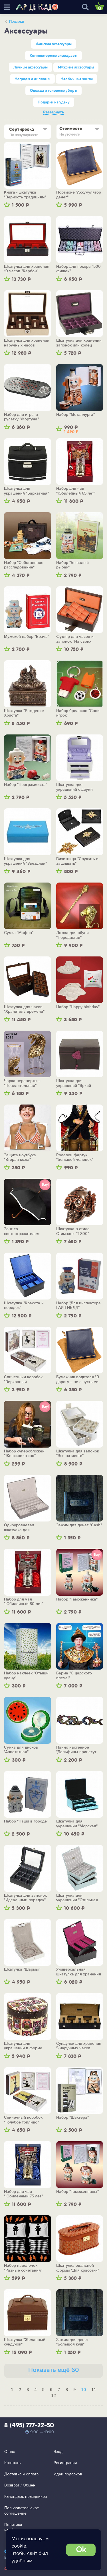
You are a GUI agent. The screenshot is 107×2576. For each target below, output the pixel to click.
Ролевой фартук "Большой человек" (74, 1157)
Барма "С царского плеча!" (74, 1675)
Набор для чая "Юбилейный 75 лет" (23, 2194)
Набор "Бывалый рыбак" (72, 565)
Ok (81, 2549)
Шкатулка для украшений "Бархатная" (26, 491)
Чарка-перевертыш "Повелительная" (22, 1083)
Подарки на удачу (54, 102)
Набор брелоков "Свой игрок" (78, 713)
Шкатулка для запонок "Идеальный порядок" (25, 1898)
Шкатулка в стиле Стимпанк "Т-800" (73, 1231)
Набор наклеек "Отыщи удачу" (26, 1675)
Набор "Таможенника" (77, 1599)
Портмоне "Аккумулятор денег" (78, 195)
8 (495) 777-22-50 (29, 2426)
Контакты (12, 2462)
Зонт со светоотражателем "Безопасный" (21, 1231)
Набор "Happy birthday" (78, 1007)
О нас (9, 2451)
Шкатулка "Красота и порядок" (24, 1305)
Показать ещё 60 (53, 2370)
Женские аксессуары (54, 44)
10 (83, 2389)
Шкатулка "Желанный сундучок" (24, 2342)
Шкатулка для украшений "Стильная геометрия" (77, 1898)
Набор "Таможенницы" (77, 2191)
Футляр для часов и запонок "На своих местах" (75, 639)
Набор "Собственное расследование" (23, 565)
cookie (18, 2546)
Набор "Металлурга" (75, 414)
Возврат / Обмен (19, 2485)
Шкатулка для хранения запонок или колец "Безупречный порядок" (79, 343)
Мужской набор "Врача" (26, 636)
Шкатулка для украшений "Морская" (77, 1823)
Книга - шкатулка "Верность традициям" (25, 195)
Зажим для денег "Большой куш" (72, 2342)
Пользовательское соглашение (21, 2511)
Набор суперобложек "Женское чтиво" (24, 1453)
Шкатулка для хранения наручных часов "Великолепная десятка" (27, 343)
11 (93, 2389)
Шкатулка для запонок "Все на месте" (77, 1453)
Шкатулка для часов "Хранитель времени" (24, 1009)
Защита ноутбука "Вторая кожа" (20, 1157)
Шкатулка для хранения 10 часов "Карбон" (26, 269)
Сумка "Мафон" (18, 933)
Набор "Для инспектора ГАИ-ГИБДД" (78, 1305)
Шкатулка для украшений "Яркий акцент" (73, 1083)
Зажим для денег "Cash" (79, 1525)
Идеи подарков (68, 2474)
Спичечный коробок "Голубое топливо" (23, 2120)
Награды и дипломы (32, 79)
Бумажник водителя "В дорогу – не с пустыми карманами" (77, 1379)
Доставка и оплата (21, 2474)
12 (53, 2395)
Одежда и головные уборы (53, 90)
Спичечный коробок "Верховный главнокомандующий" (24, 1379)
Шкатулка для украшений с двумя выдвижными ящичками (79, 787)
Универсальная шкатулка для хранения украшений (78, 1972)
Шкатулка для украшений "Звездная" (25, 861)
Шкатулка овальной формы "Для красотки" (77, 2268)
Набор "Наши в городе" (26, 1821)
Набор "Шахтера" (72, 2117)
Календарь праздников (25, 2496)
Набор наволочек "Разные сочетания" (23, 2268)
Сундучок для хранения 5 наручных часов (78, 2046)
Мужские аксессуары (76, 67)
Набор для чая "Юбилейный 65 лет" (75, 491)
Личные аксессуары (30, 67)
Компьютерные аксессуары (53, 55)
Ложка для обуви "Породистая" (72, 935)
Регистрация (65, 2462)
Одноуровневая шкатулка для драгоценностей (19, 1527)
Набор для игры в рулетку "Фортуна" (21, 417)
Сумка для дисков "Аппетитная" (21, 1750)
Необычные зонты (76, 79)
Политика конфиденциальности (24, 2527)
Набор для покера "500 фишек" (78, 269)
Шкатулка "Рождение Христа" (24, 713)
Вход (58, 2451)
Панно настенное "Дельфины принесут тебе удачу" (76, 1750)
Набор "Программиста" (25, 784)
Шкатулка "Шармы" (22, 1969)
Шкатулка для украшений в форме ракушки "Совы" (23, 2046)
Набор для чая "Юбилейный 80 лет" (23, 1601)
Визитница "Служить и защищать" (77, 861)
